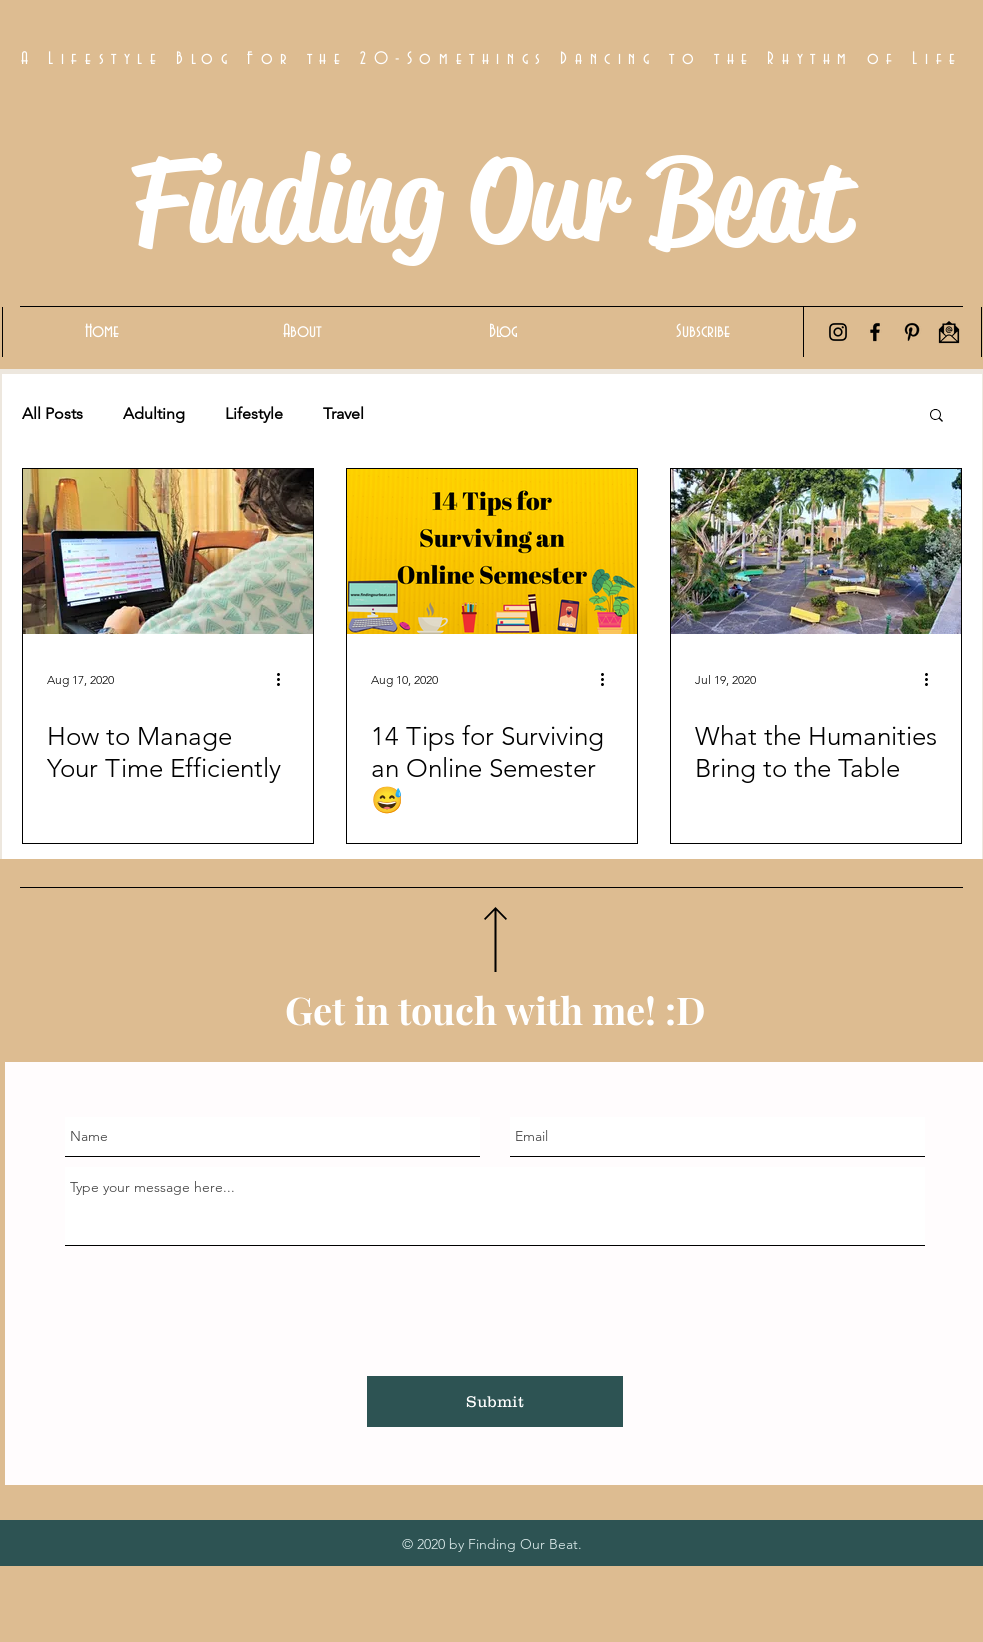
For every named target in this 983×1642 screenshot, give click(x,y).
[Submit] (495, 1401)
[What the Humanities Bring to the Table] (816, 551)
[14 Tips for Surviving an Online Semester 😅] (492, 551)
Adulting (154, 413)
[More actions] (286, 679)
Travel (343, 413)
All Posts (52, 413)
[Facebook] (875, 332)
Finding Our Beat (491, 200)
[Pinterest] (912, 332)
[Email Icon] (949, 332)
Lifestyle (254, 413)
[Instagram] (838, 332)
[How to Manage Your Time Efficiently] (168, 551)
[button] (936, 416)
